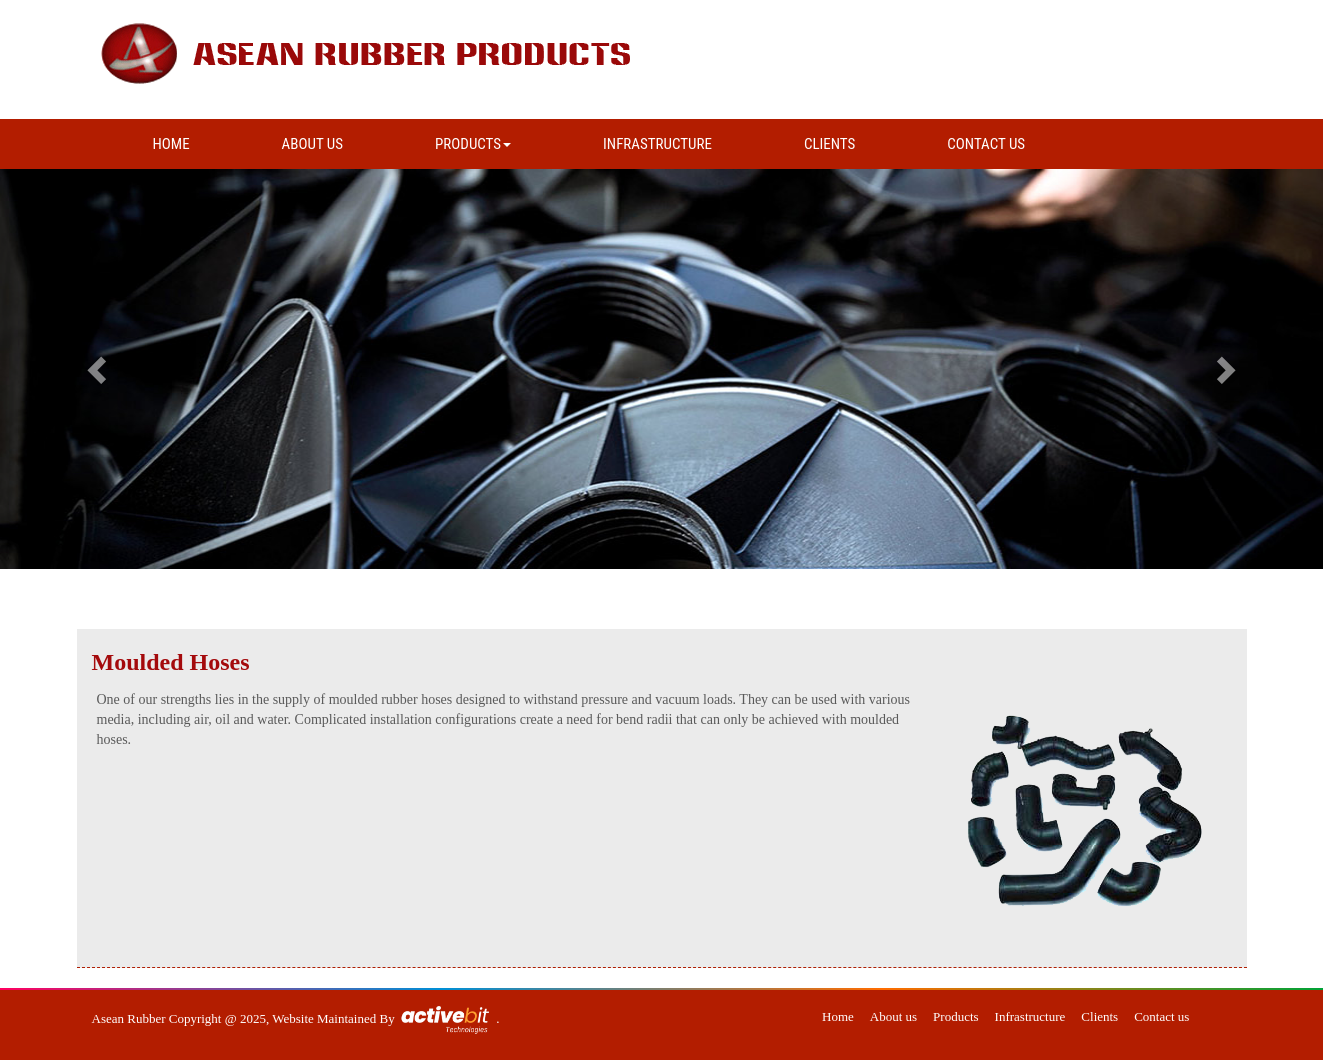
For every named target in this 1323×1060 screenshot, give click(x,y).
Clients (1099, 1016)
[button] (99, 369)
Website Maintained (325, 1018)
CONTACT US (986, 144)
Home (838, 1016)
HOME (171, 144)
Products (956, 1016)
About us (893, 1016)
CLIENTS (829, 144)
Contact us (1161, 1016)
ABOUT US (312, 144)
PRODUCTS (473, 144)
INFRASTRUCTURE (657, 144)
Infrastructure (1030, 1016)
